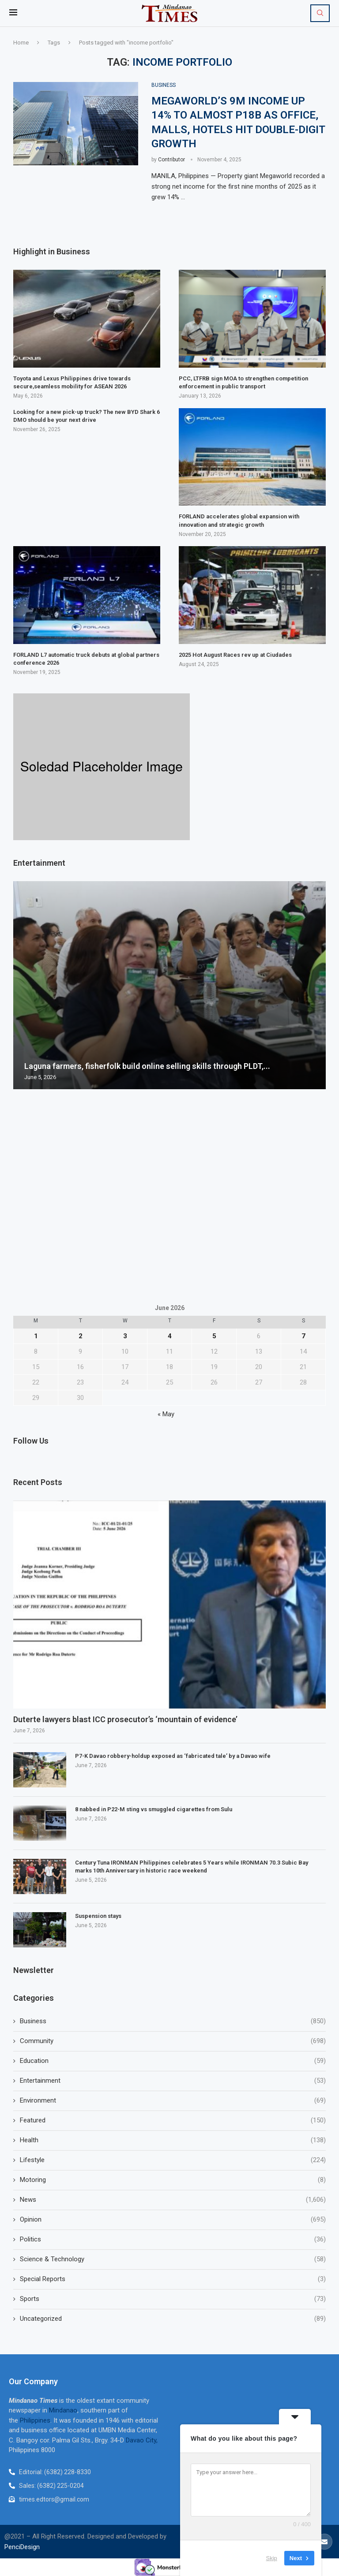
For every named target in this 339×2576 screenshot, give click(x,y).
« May (166, 1414)
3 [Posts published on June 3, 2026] (125, 1336)
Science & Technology (173, 2259)
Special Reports (173, 2279)
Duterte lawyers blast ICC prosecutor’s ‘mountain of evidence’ (126, 1719)
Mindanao (63, 2411)
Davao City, (142, 2440)
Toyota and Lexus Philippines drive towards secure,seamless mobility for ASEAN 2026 (72, 382)
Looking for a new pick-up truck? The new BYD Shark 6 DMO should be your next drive (86, 416)
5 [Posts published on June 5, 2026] (214, 1336)
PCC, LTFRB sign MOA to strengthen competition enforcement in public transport (243, 382)
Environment (173, 2100)
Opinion (173, 2219)
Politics (173, 2239)
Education (173, 2061)
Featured (173, 2120)
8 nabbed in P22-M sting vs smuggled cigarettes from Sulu (153, 1809)
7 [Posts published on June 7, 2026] (303, 1336)
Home (21, 42)
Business (173, 2021)
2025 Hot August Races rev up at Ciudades (235, 654)
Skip (271, 2558)
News (173, 2199)
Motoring (173, 2180)
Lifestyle (173, 2160)
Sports (173, 2299)
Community (173, 2041)
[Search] (320, 13)
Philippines (35, 2420)
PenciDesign (22, 2547)
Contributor (171, 159)
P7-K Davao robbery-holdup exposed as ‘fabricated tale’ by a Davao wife (173, 1756)
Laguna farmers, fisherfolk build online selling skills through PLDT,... (147, 1066)
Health (173, 2140)
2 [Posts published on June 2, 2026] (81, 1336)
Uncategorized (173, 2318)
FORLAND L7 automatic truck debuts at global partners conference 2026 (86, 658)
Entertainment (173, 2080)
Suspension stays (99, 1916)
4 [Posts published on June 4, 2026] (170, 1336)
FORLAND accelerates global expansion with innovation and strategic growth (239, 521)
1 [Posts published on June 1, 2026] (36, 1336)
